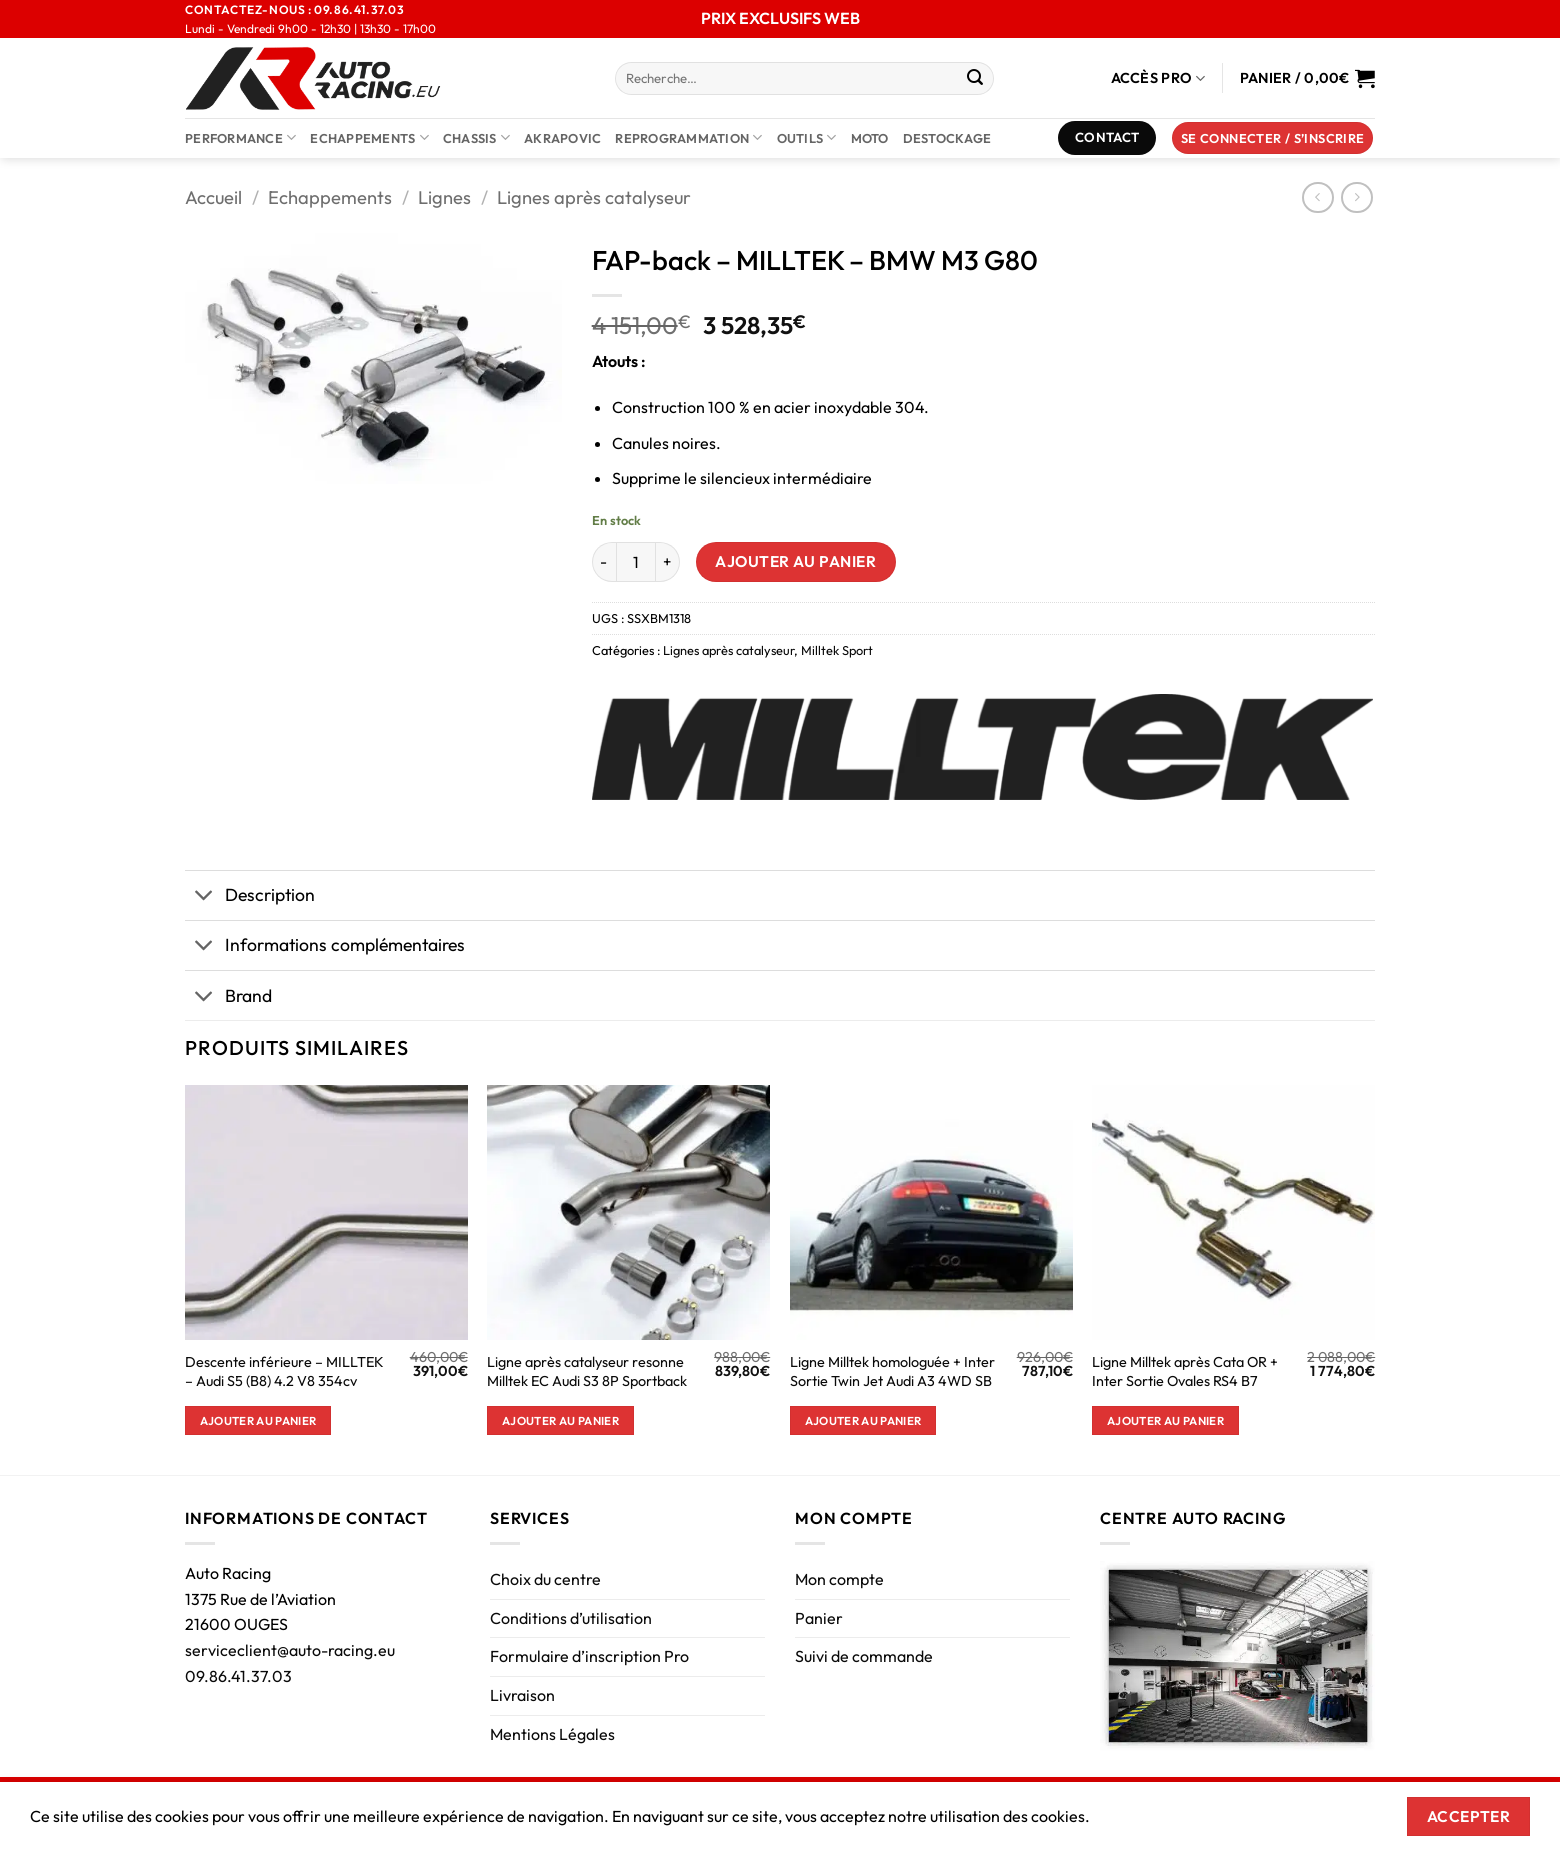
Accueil (213, 197)
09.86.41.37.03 (238, 1676)
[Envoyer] (975, 79)
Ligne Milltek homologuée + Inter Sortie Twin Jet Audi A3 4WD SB (892, 1371)
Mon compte (839, 1579)
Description (250, 897)
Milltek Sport (837, 650)
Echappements (369, 137)
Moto (870, 138)
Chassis (476, 137)
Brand (228, 997)
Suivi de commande (864, 1656)
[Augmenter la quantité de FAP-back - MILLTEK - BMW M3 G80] (668, 562)
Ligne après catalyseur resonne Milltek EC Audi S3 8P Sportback (587, 1371)
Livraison (522, 1695)
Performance (240, 137)
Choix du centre (545, 1579)
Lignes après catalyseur (594, 197)
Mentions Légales (552, 1734)
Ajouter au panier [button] (258, 1420)
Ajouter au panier (795, 561)
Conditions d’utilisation (571, 1618)
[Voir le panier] (1307, 78)
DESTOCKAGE (947, 138)
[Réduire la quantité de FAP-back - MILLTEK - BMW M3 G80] (604, 562)
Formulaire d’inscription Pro (589, 1656)
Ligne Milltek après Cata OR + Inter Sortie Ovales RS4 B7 (1185, 1371)
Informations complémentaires (325, 947)
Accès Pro (1158, 78)
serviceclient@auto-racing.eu (290, 1650)
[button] (1273, 138)
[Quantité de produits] (636, 562)
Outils (807, 137)
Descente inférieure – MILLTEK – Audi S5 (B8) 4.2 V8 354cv (284, 1371)
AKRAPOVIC (562, 138)
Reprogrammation (688, 137)
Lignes (444, 197)
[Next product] (1317, 197)
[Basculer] (204, 897)
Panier (819, 1618)
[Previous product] (1356, 197)
